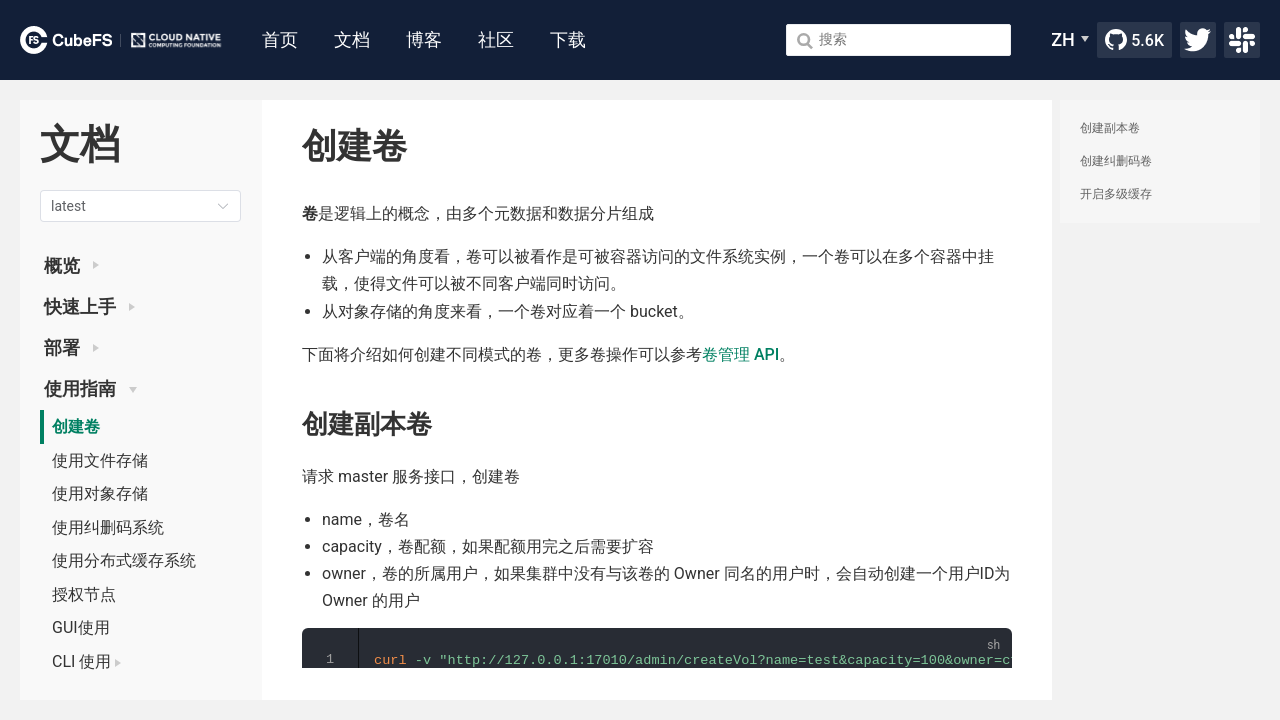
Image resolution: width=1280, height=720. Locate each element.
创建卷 (76, 426)
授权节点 (84, 594)
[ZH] (1070, 40)
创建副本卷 (1110, 128)
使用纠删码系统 (108, 527)
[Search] (898, 40)
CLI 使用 (86, 661)
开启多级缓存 (1116, 194)
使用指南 (90, 389)
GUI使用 (81, 627)
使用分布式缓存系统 (124, 560)
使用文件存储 (100, 460)
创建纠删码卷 (1116, 161)
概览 (71, 266)
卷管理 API (740, 354)
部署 (71, 348)
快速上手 (89, 307)
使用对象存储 (100, 493)
